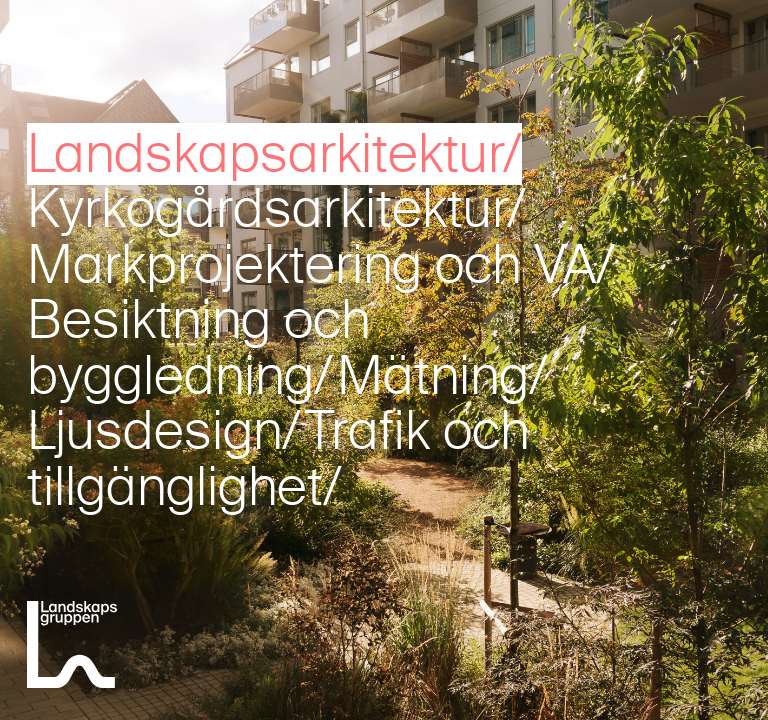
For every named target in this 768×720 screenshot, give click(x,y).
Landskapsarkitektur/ (274, 154)
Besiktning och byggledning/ (198, 347)
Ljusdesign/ (164, 431)
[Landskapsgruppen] (72, 648)
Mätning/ (442, 376)
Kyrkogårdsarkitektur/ (276, 209)
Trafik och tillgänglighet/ (278, 458)
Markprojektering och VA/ (321, 265)
